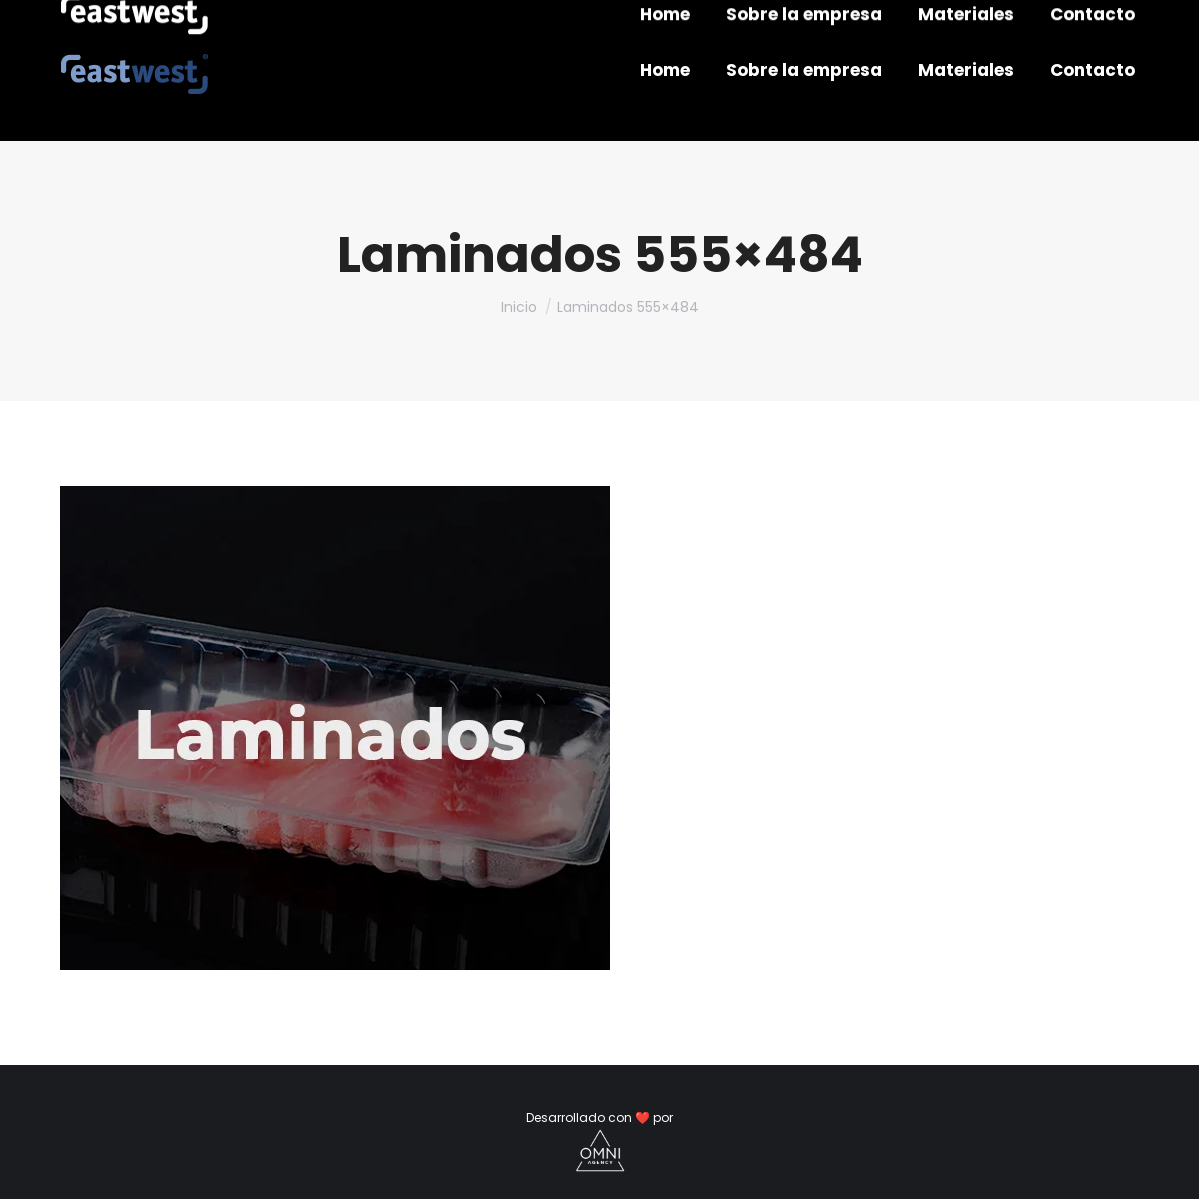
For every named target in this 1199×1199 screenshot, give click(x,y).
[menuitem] (665, 70)
